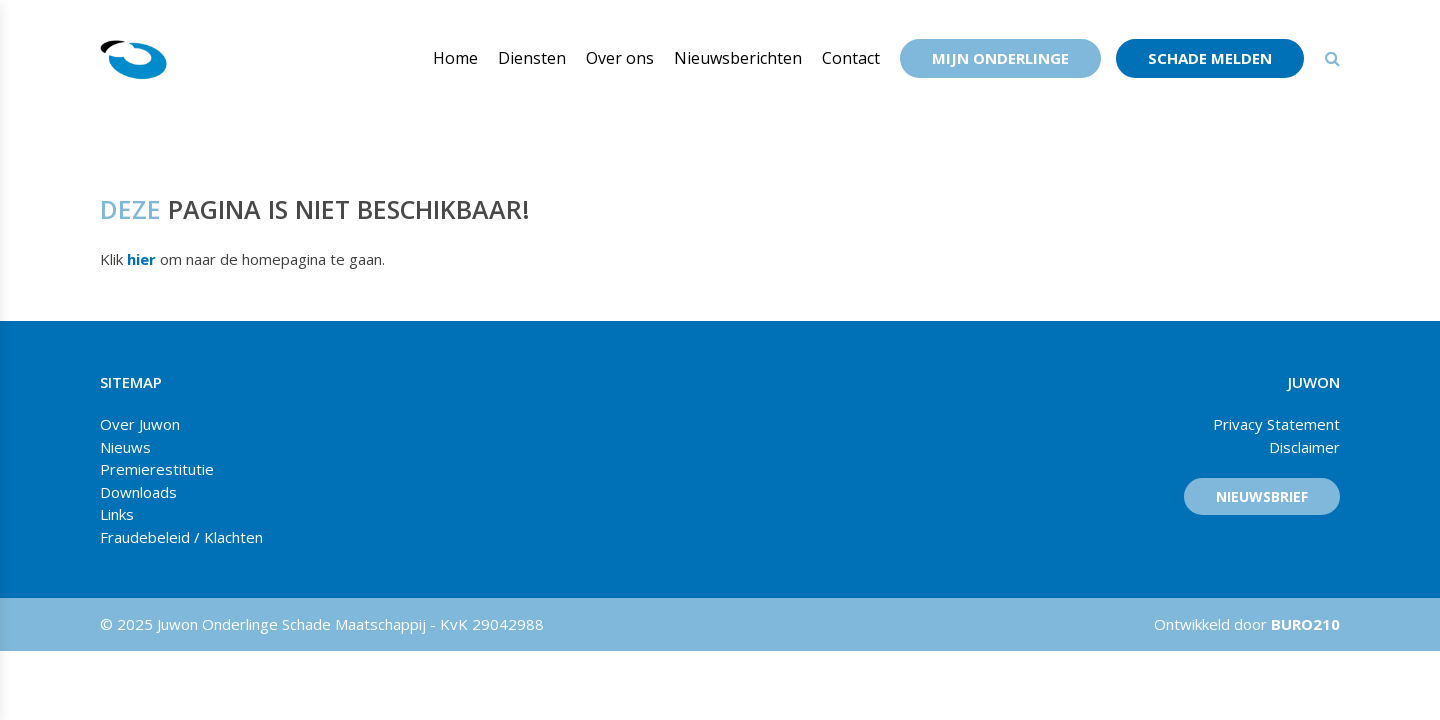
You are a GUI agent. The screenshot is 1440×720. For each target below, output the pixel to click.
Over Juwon (140, 424)
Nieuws (125, 447)
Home (455, 58)
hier (141, 259)
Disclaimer (1304, 447)
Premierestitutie (157, 469)
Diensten (532, 58)
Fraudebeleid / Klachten (181, 537)
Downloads (138, 492)
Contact (851, 58)
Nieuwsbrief (1262, 496)
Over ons (620, 58)
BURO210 (1303, 624)
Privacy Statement (1276, 424)
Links (117, 514)
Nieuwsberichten (738, 58)
